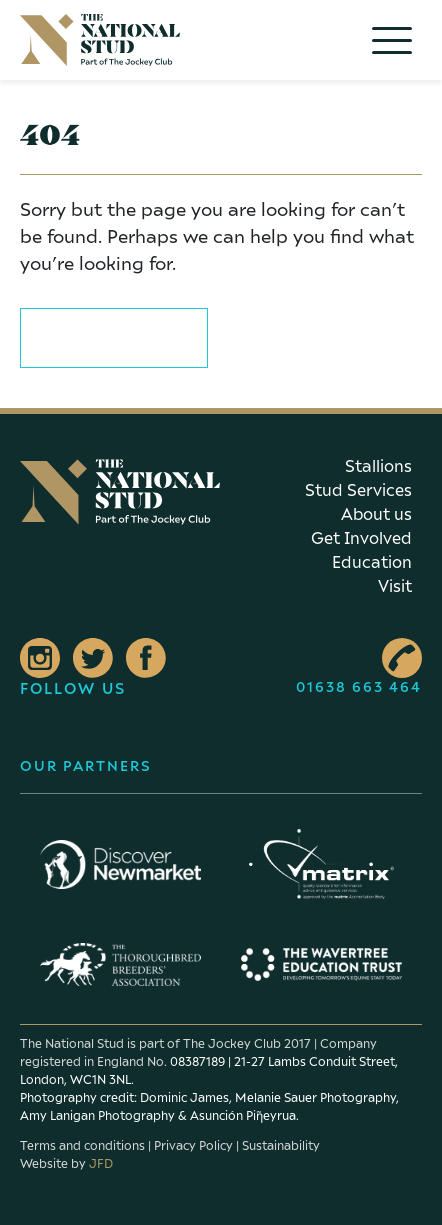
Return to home (114, 334)
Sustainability (281, 1145)
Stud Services (358, 490)
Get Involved (361, 538)
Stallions (378, 466)
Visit (395, 586)
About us (376, 514)
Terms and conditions (82, 1145)
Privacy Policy (193, 1145)
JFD (101, 1163)
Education (372, 562)
